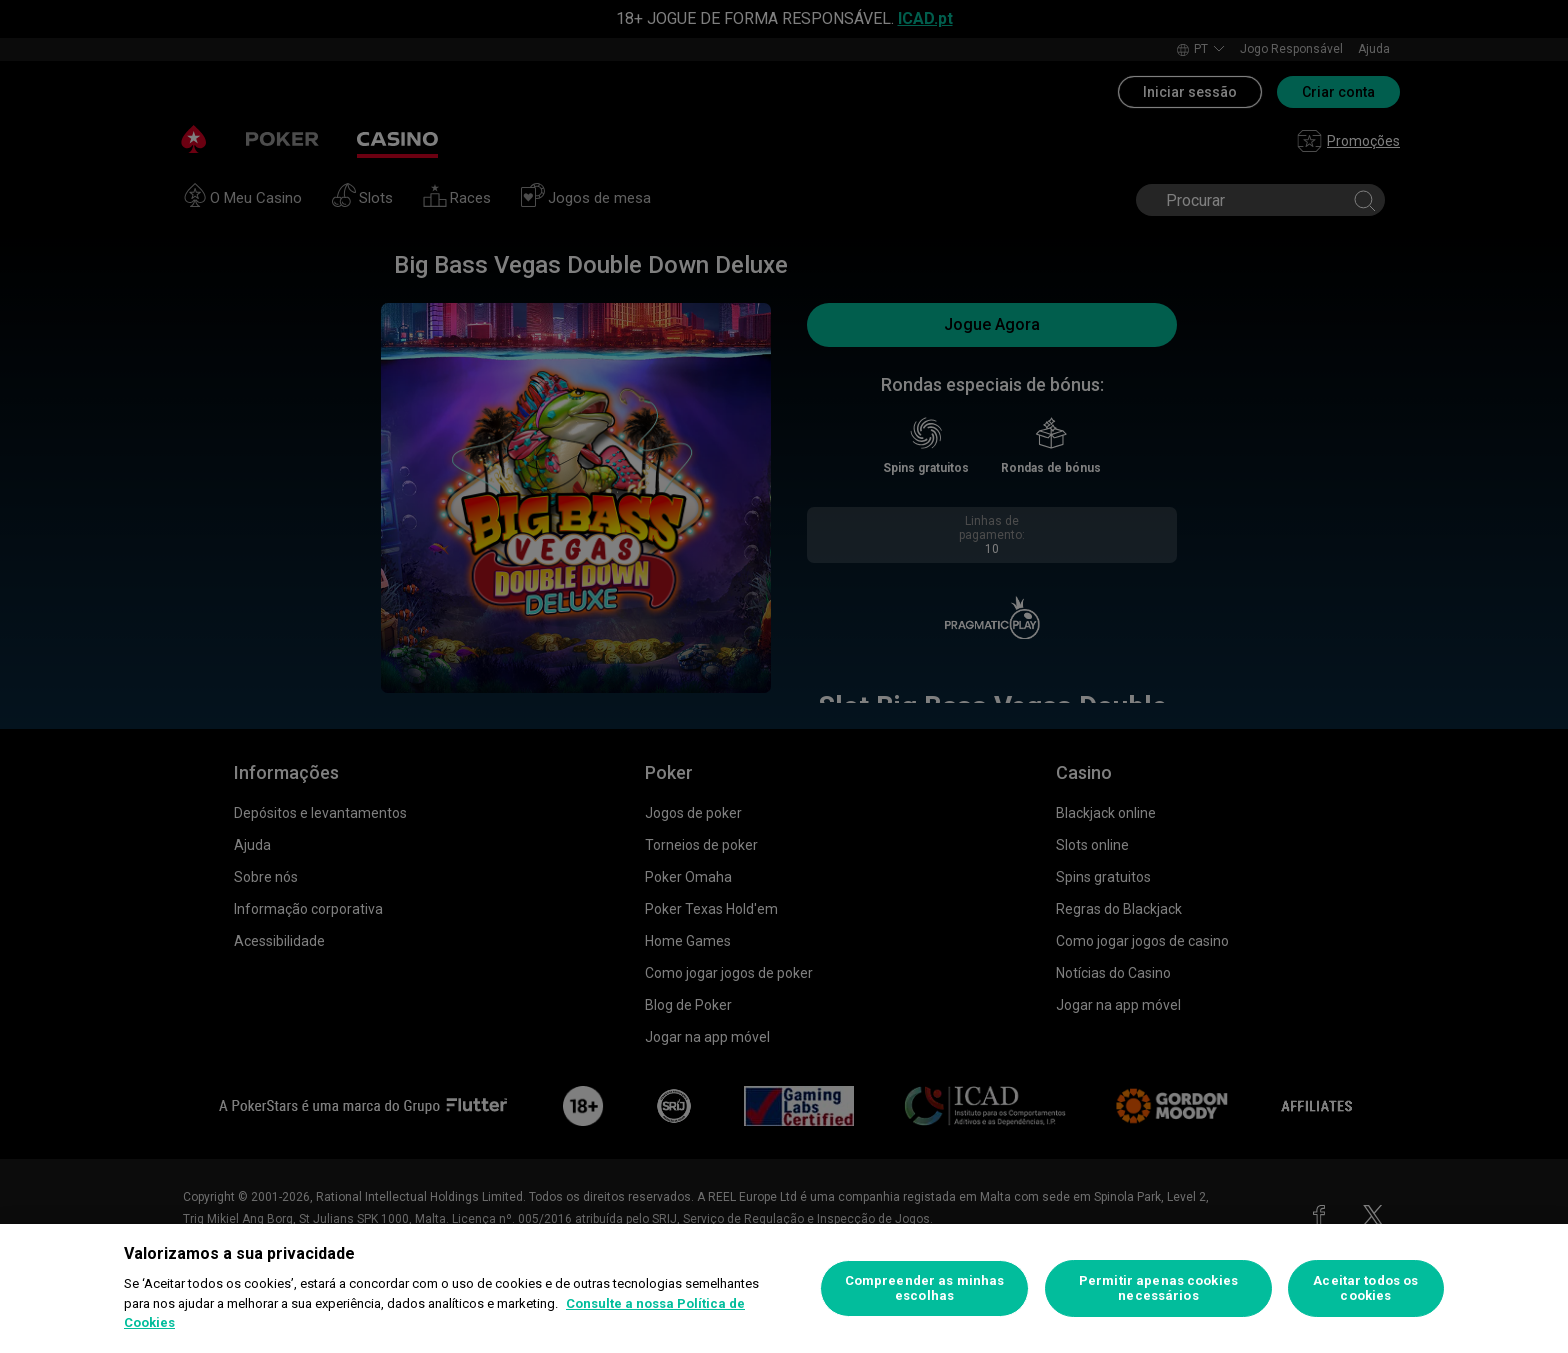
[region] (784, 1288)
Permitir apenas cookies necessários (1158, 1288)
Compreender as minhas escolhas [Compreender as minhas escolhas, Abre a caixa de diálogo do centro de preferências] (925, 1288)
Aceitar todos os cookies (1365, 1288)
